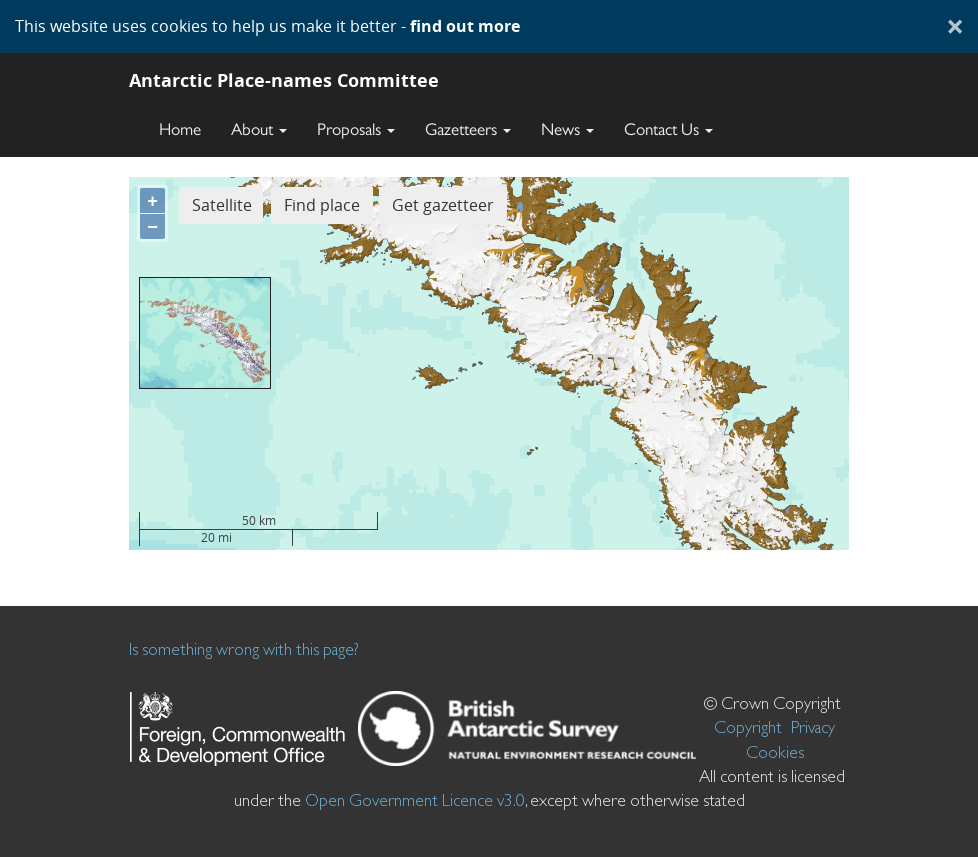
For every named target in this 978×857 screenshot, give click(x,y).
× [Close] (955, 26)
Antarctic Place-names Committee (284, 80)
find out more (465, 26)
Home (180, 129)
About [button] (259, 129)
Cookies (775, 752)
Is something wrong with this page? (244, 649)
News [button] (567, 129)
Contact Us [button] (668, 129)
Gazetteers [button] (468, 129)
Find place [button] (322, 205)
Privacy (813, 727)
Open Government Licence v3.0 (415, 800)
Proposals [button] (356, 129)
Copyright (748, 727)
